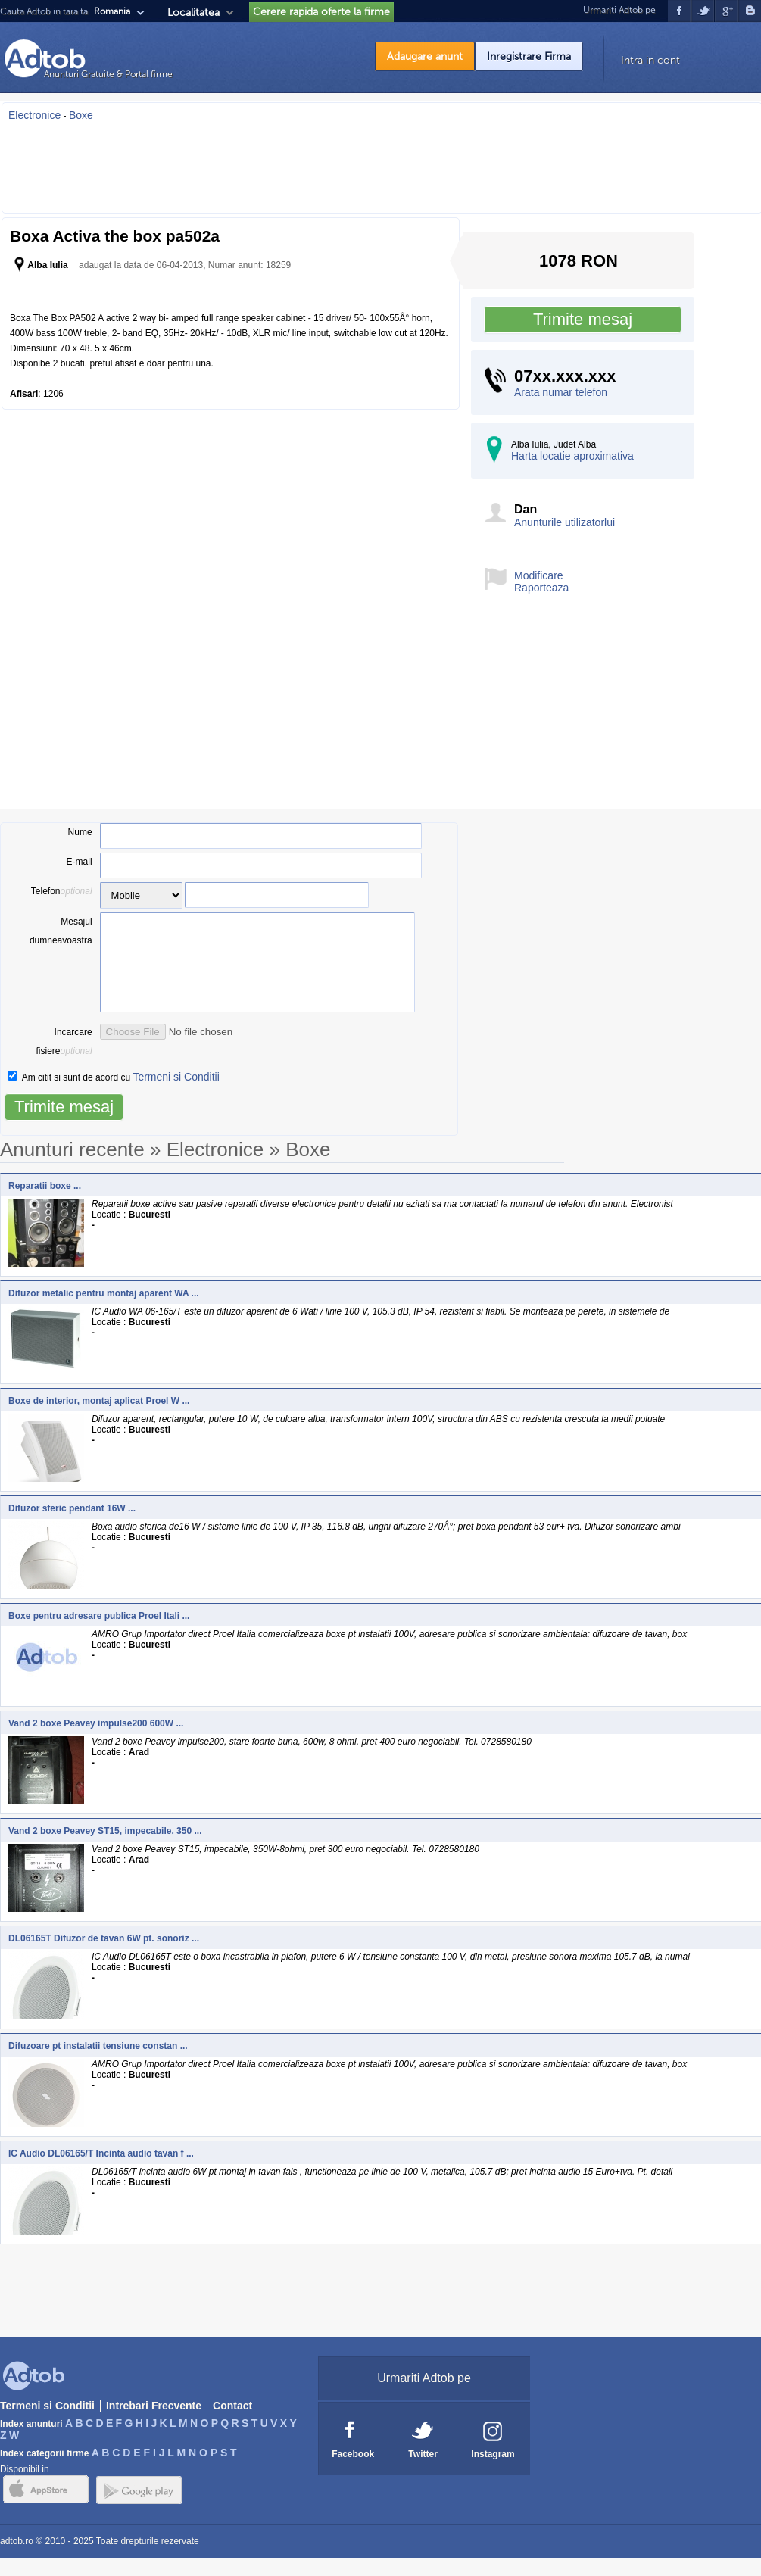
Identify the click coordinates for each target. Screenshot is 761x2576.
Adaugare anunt (425, 56)
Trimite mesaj (582, 319)
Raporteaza (541, 588)
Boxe (81, 115)
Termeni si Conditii (176, 1095)
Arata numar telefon (560, 392)
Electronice (34, 115)
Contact (232, 2424)
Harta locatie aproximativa (572, 456)
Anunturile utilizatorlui (564, 522)
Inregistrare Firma (529, 56)
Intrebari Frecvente (153, 2424)
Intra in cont (650, 60)
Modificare (538, 575)
